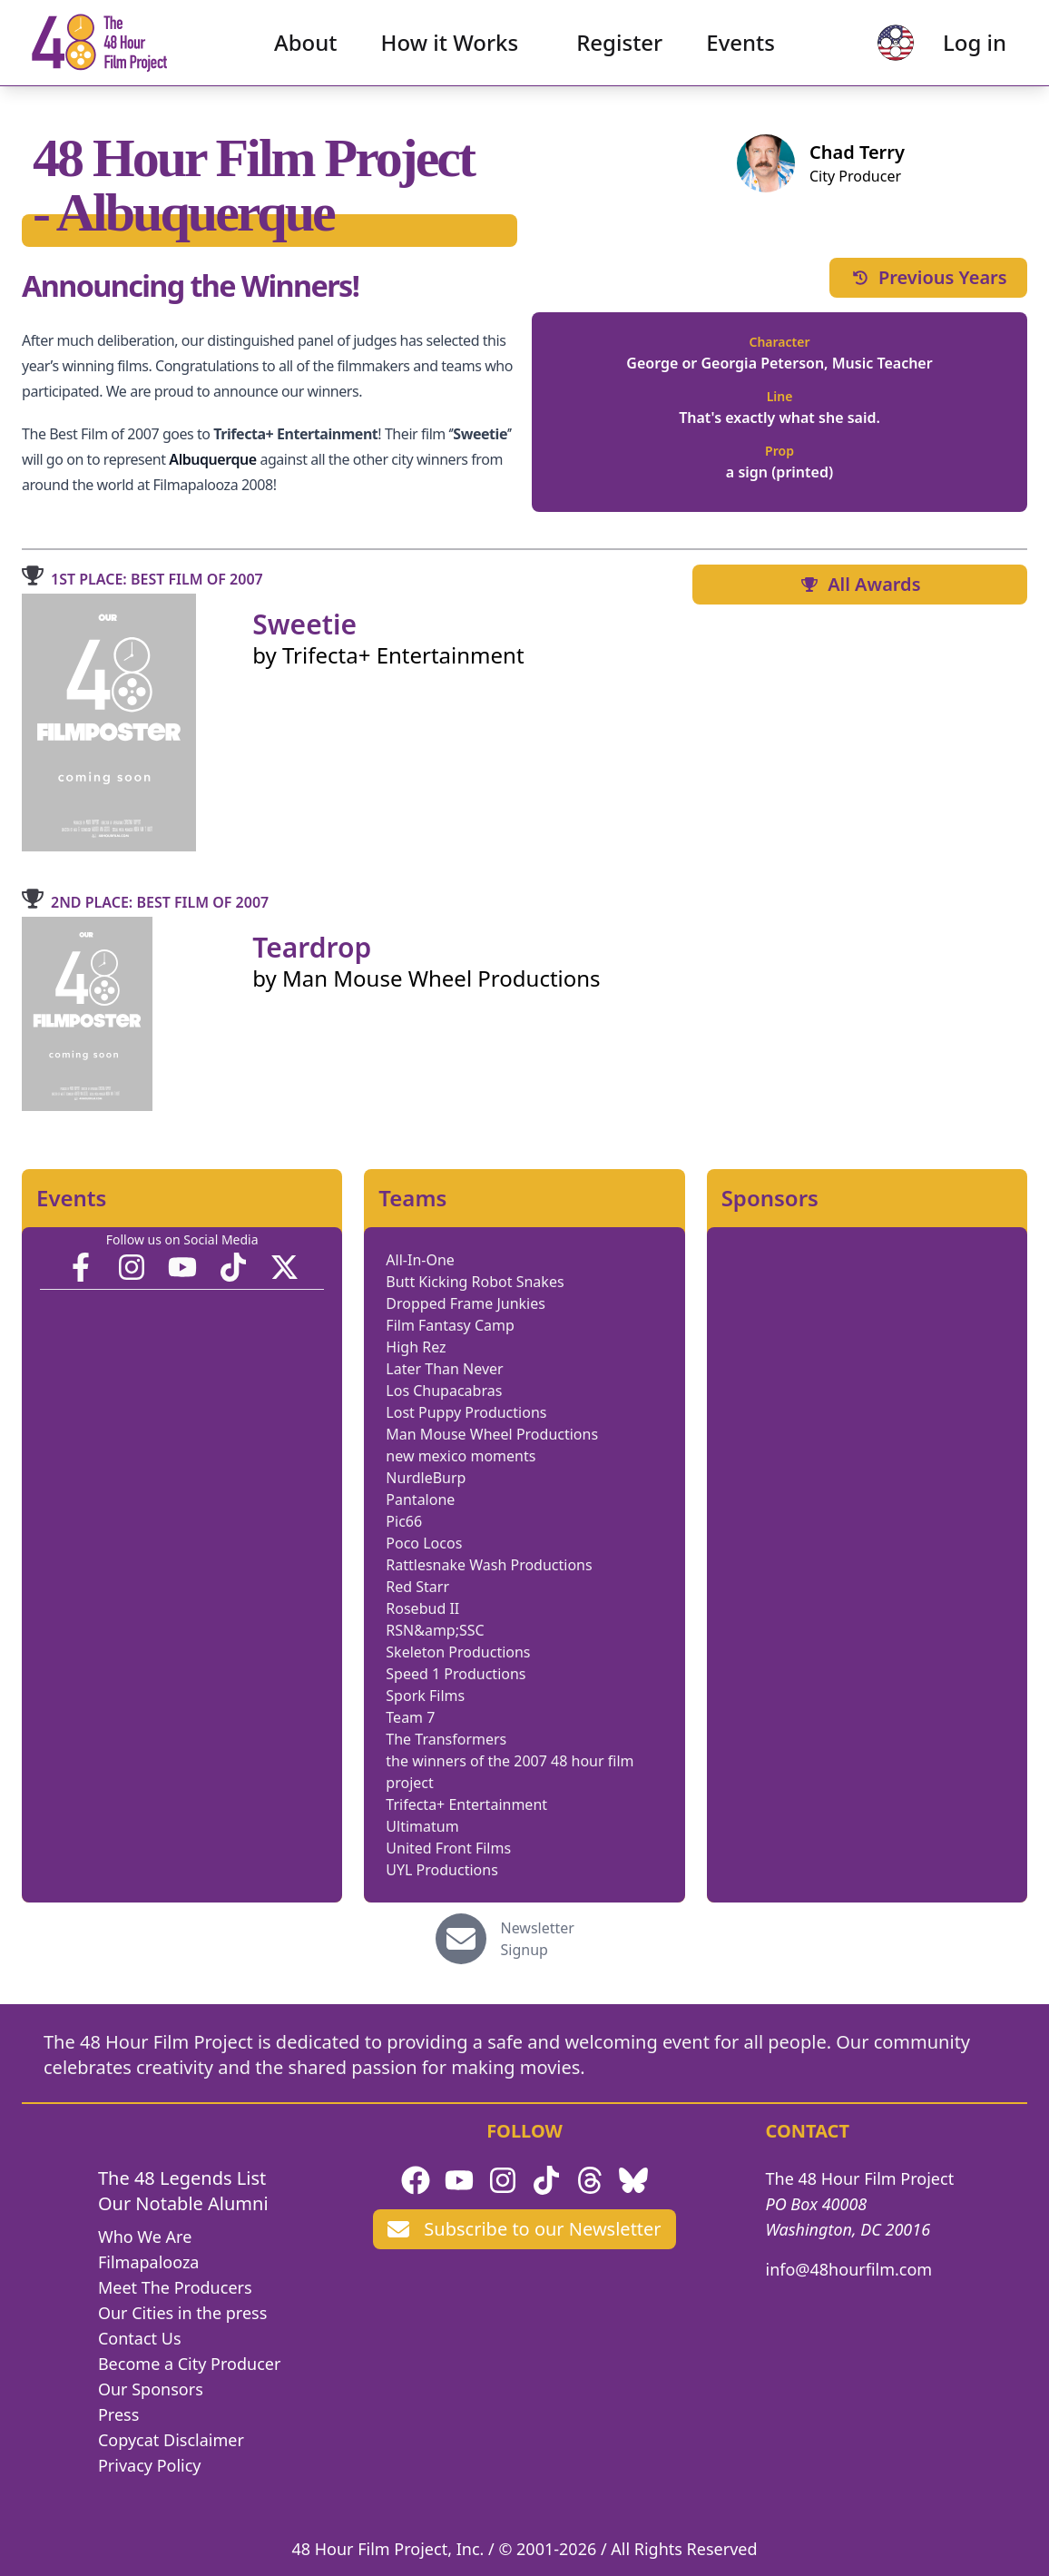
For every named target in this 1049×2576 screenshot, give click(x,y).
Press (118, 2414)
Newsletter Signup (537, 1939)
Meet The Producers (175, 2287)
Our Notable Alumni (183, 2203)
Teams (412, 1198)
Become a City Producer (189, 2363)
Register (619, 50)
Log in (959, 50)
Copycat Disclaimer (171, 2440)
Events (740, 50)
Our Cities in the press (182, 2313)
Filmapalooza (149, 2262)
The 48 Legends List (182, 2178)
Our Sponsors (150, 2389)
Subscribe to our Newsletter (524, 2229)
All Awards (859, 584)
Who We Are (144, 2236)
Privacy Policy (149, 2465)
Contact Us (139, 2338)
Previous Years (928, 277)
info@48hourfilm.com (849, 2269)
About (306, 50)
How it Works (450, 50)
